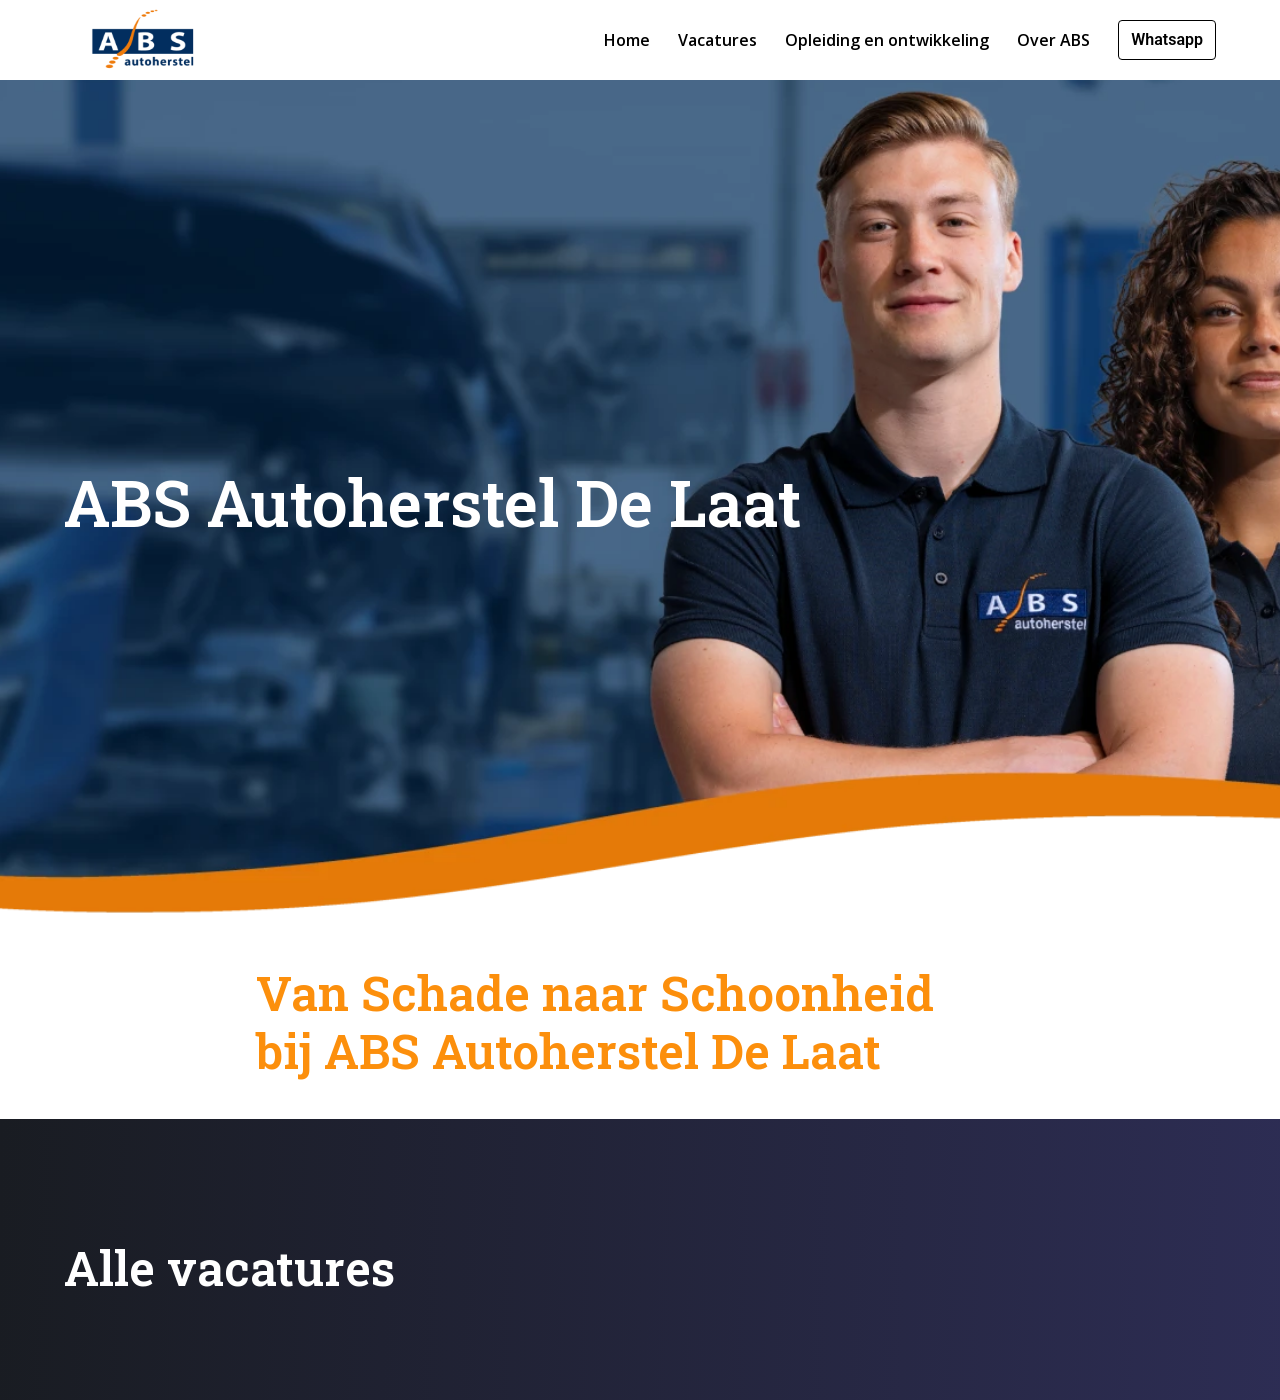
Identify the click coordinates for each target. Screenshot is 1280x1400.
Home (627, 40)
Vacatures (717, 40)
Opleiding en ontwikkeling (887, 40)
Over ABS (1053, 40)
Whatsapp (1167, 39)
